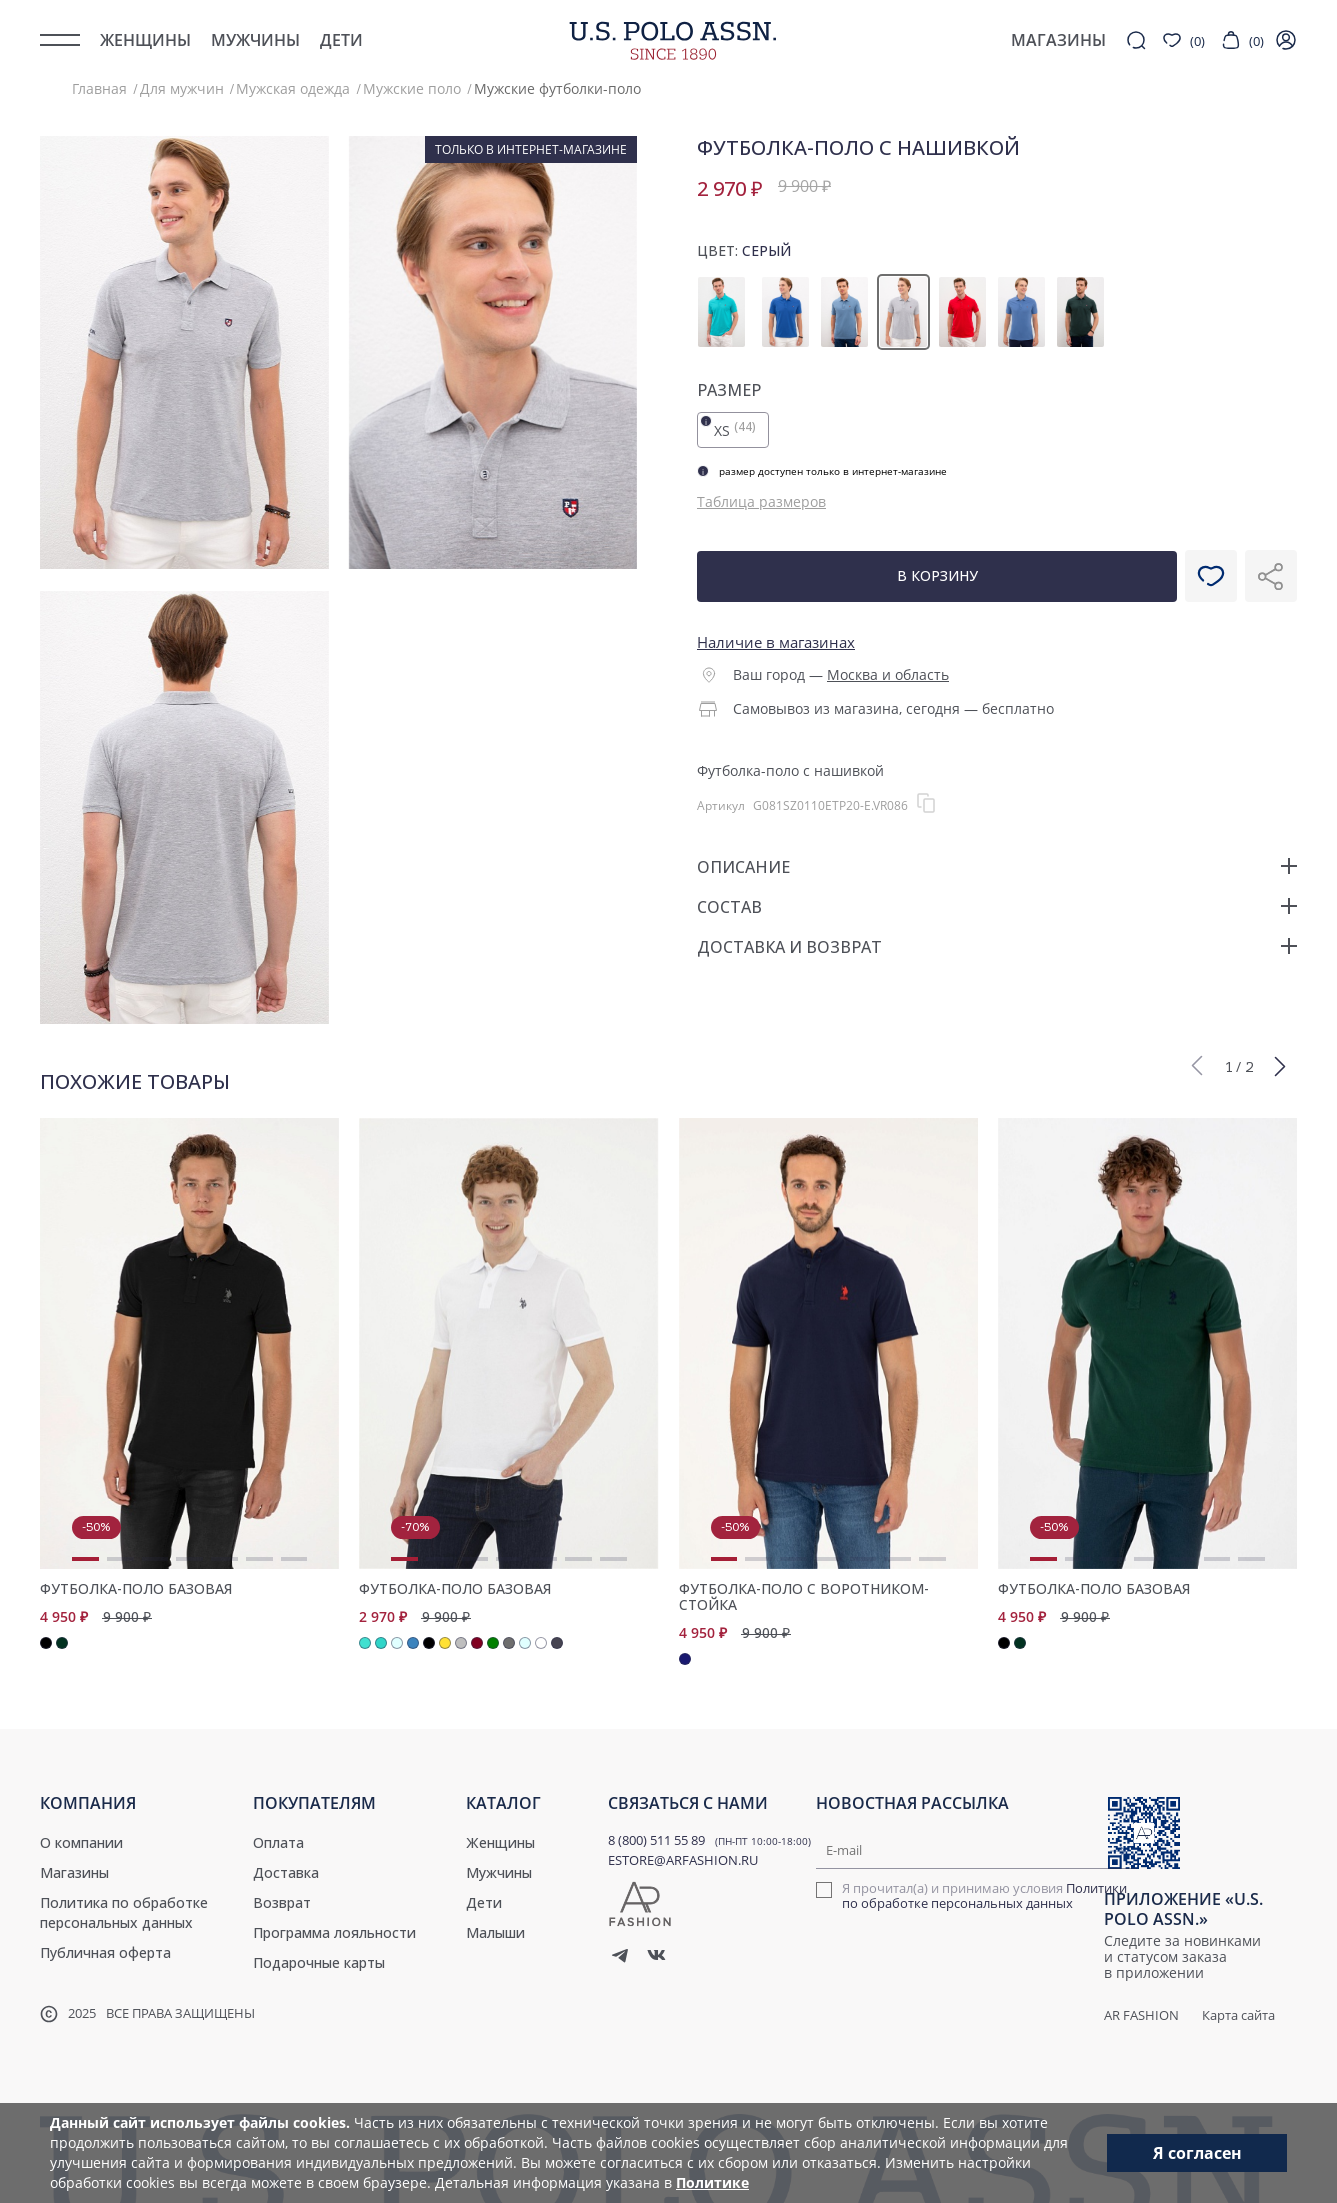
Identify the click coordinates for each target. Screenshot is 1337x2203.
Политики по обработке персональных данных (984, 1895)
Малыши (495, 1932)
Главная (99, 88)
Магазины (74, 1872)
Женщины (145, 40)
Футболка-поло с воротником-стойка (804, 1597)
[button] (1196, 1064)
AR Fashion (1141, 2015)
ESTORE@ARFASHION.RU (683, 1860)
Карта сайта (1238, 2015)
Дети (341, 40)
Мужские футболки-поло (557, 88)
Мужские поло (412, 88)
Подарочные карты (319, 1962)
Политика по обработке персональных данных (124, 1912)
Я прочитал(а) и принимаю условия (984, 1896)
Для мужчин (182, 88)
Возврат (282, 1902)
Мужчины (255, 40)
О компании (81, 1842)
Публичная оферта (105, 1952)
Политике (712, 2182)
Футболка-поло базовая (136, 1589)
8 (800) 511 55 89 (656, 1840)
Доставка (286, 1872)
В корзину (937, 575)
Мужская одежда (293, 88)
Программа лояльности (334, 1932)
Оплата (278, 1842)
